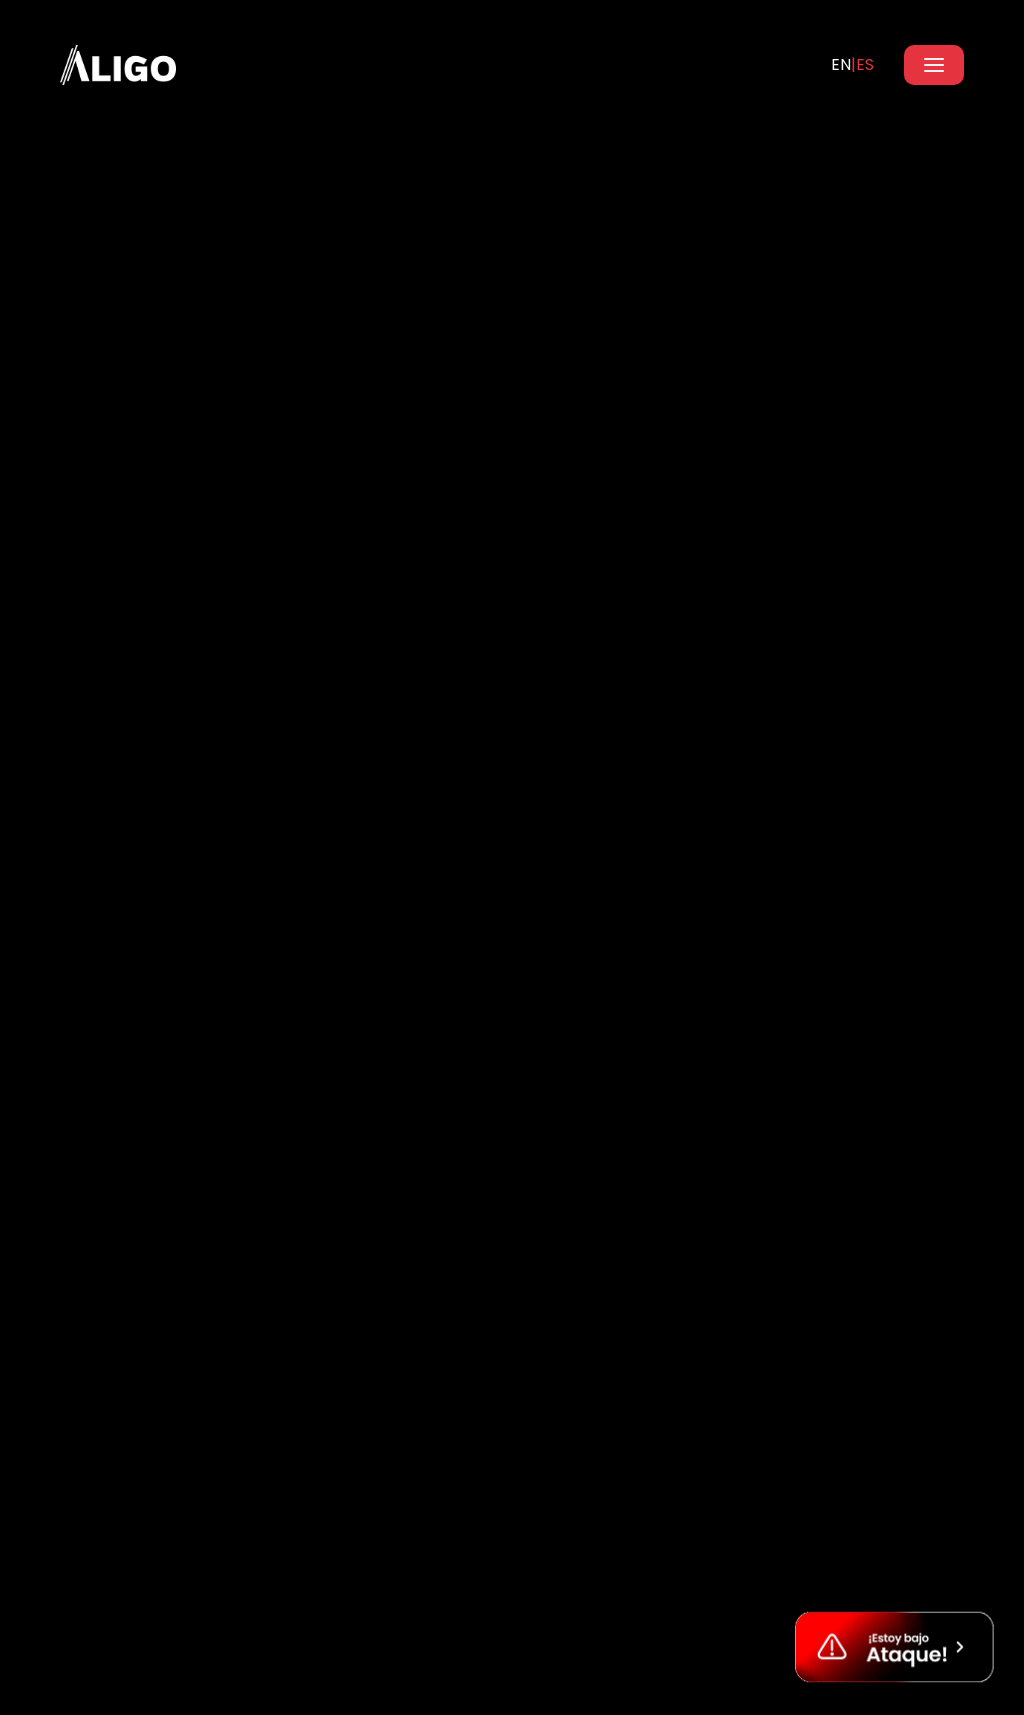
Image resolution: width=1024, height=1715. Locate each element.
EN (841, 64)
